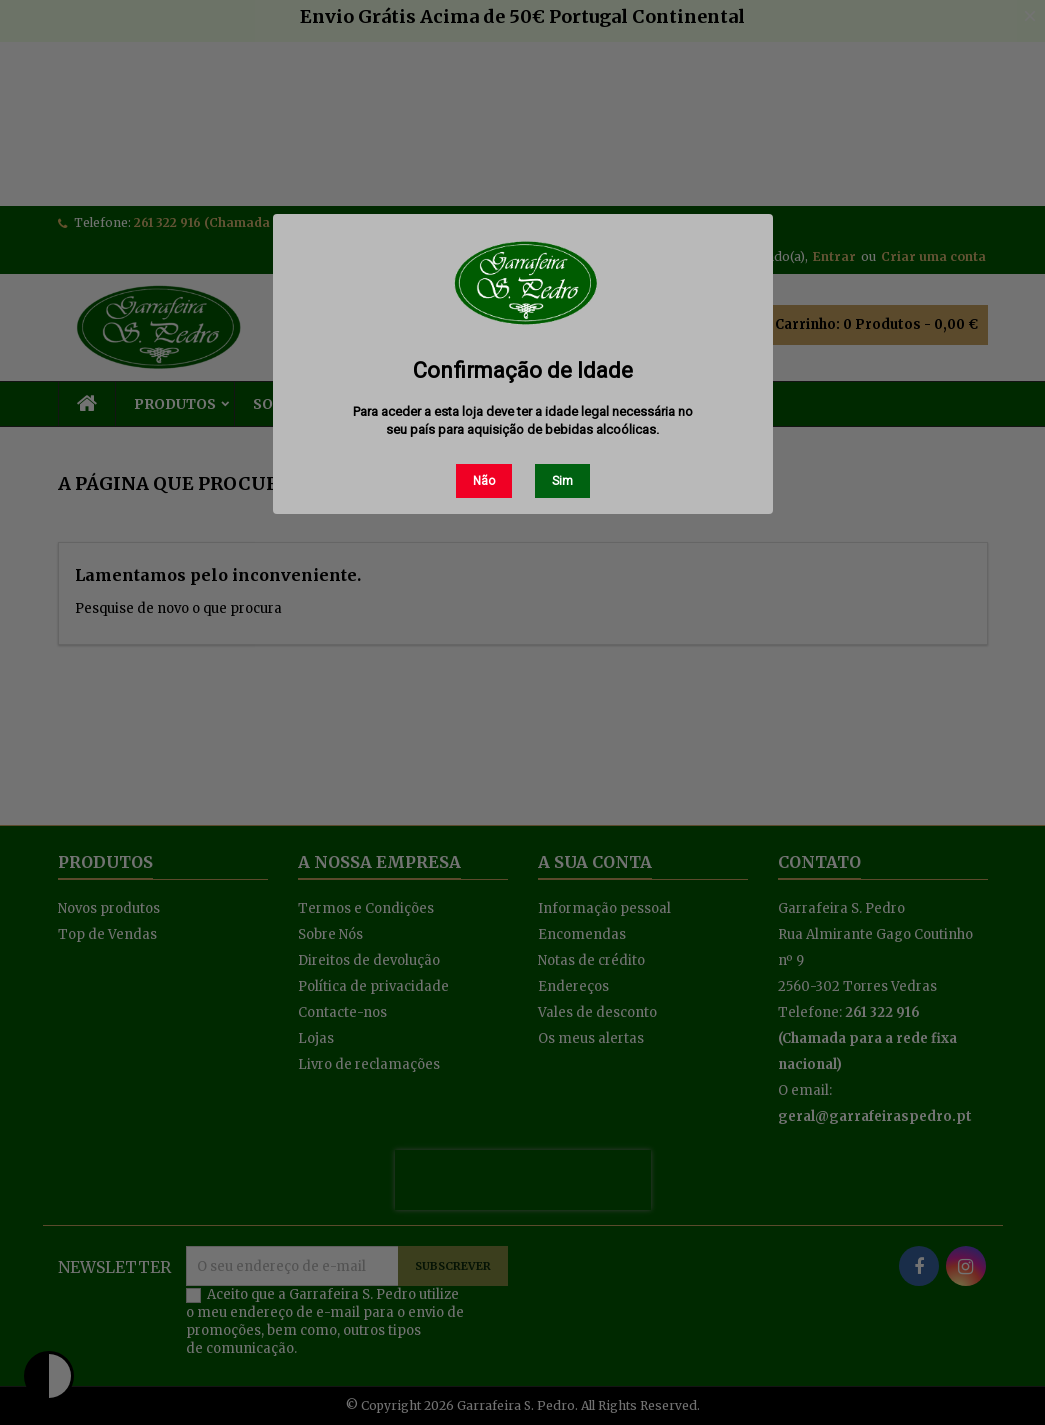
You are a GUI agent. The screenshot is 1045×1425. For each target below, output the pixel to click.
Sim (562, 481)
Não (484, 481)
